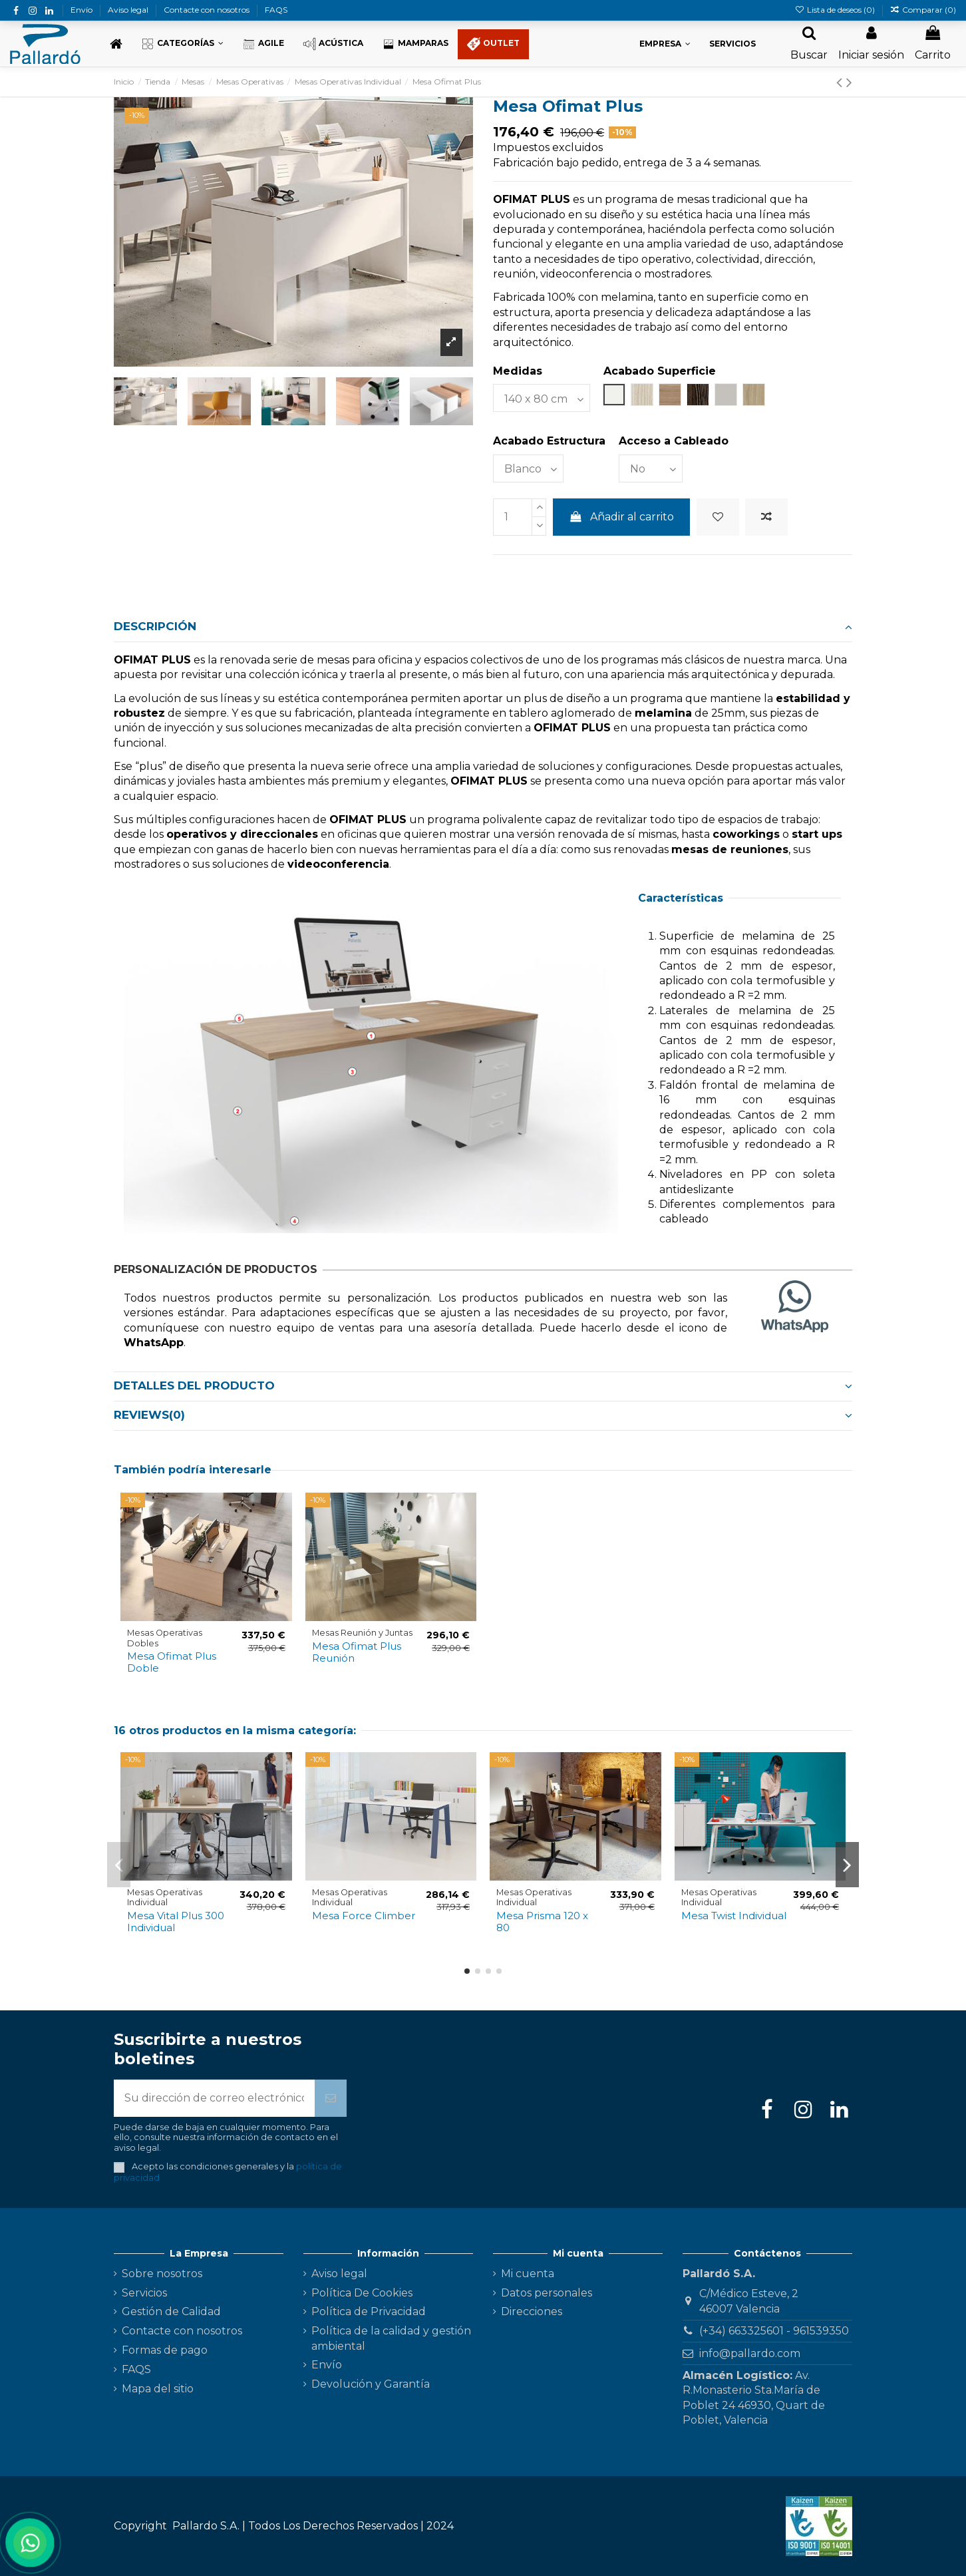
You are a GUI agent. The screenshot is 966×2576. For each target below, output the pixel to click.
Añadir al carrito (622, 516)
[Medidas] (541, 398)
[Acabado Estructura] (528, 468)
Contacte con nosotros (207, 10)
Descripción (483, 626)
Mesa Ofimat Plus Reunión (356, 1652)
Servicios (144, 2293)
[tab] (483, 627)
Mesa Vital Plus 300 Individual (175, 1921)
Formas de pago (165, 2350)
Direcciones (531, 2311)
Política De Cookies (361, 2293)
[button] (182, 44)
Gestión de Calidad (171, 2311)
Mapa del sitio (158, 2388)
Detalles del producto (483, 1385)
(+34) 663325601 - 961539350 (774, 2330)
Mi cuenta (527, 2273)
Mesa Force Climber (363, 1915)
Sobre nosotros (162, 2273)
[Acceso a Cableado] (651, 468)
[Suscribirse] (331, 2098)
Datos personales (546, 2293)
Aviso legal (129, 10)
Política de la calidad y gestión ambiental (391, 2338)
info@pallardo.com (749, 2353)
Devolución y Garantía (370, 2384)
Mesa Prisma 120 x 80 (542, 1921)
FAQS (276, 10)
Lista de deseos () (835, 10)
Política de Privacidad (368, 2311)
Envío (82, 10)
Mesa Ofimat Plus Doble (171, 1662)
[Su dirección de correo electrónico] (214, 2098)
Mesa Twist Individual (733, 1915)
